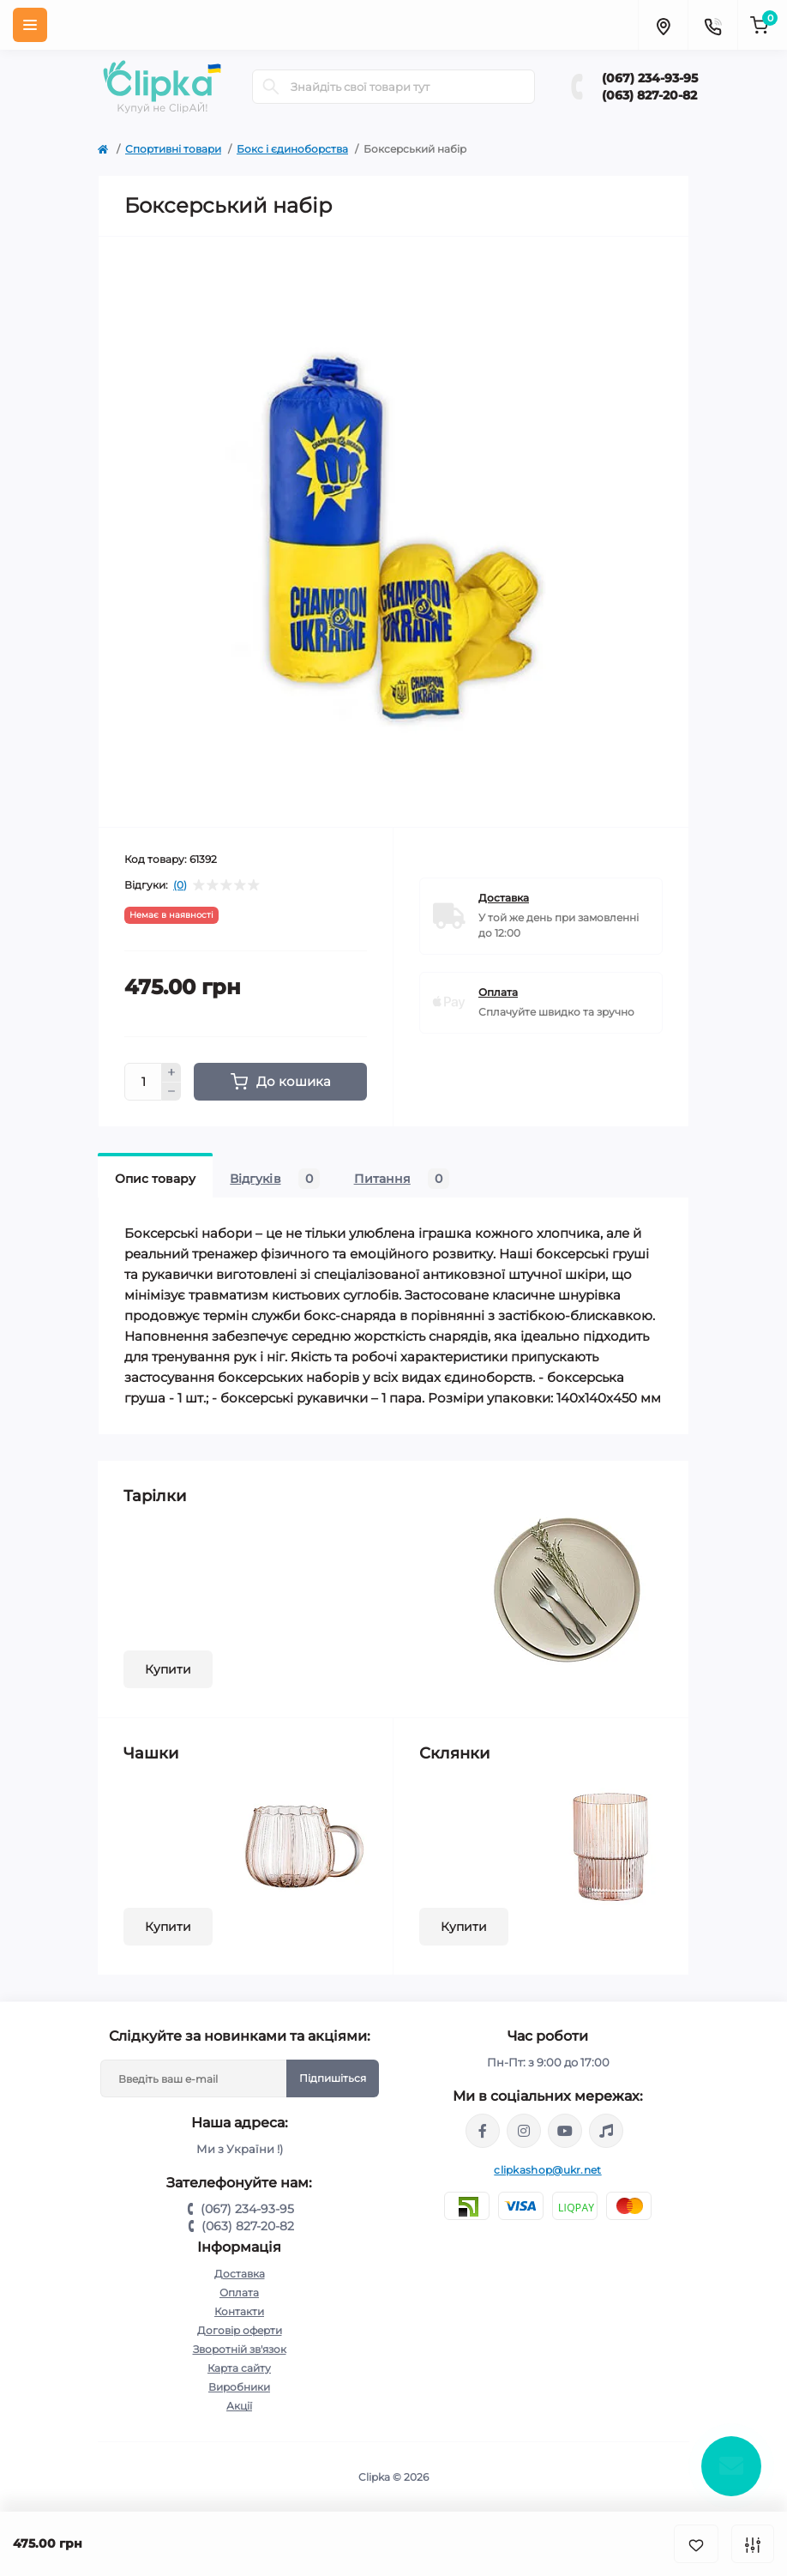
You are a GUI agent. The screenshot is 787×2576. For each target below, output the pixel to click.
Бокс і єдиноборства (292, 148)
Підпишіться (332, 2078)
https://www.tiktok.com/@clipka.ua (606, 2131)
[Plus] (171, 1072)
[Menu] (30, 25)
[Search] (271, 86)
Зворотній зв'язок (239, 2349)
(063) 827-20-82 (649, 95)
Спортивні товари (173, 148)
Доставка (239, 2273)
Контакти (239, 2311)
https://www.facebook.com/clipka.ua (482, 2131)
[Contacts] (712, 25)
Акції (239, 2405)
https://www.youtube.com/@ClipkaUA (565, 2131)
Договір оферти (239, 2330)
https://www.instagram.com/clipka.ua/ (524, 2131)
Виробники (239, 2386)
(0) (180, 885)
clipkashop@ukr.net (547, 2169)
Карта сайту (239, 2368)
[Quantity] (143, 1082)
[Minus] (171, 1092)
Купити (168, 1669)
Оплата (239, 2292)
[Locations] (663, 25)
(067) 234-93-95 (650, 78)
